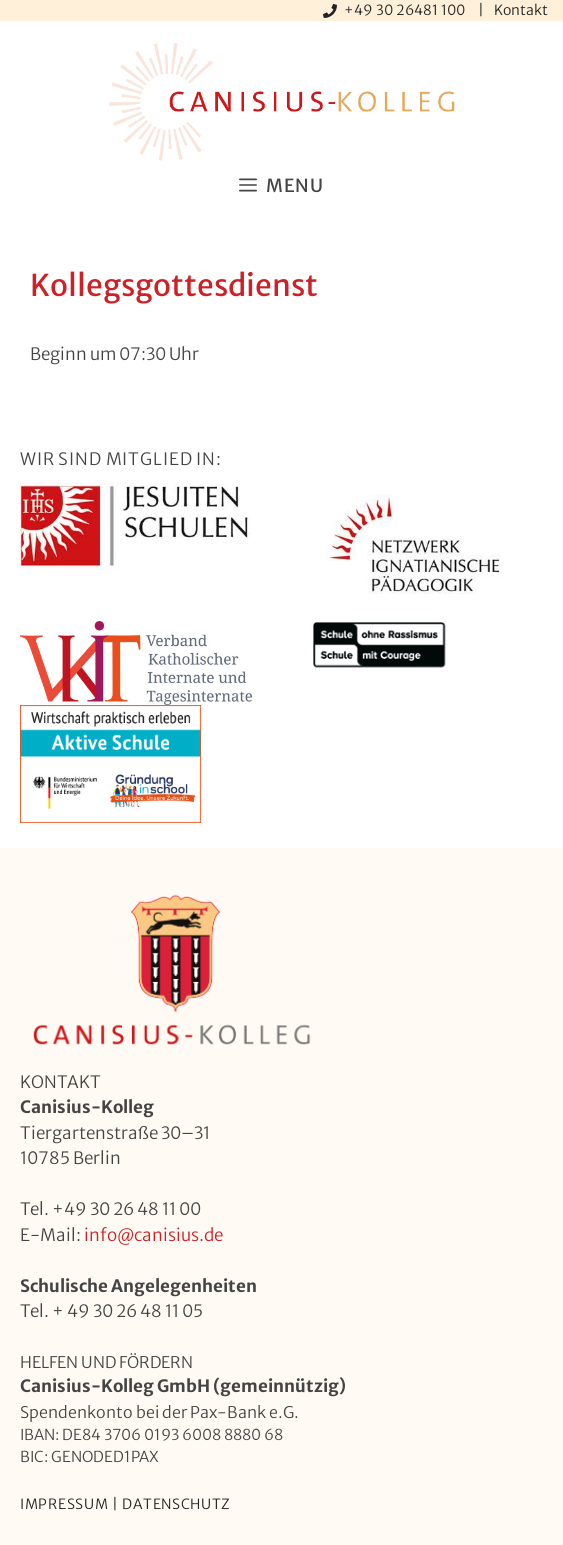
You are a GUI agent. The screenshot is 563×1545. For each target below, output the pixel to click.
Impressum (64, 1504)
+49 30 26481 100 (406, 10)
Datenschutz (176, 1504)
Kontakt (521, 10)
